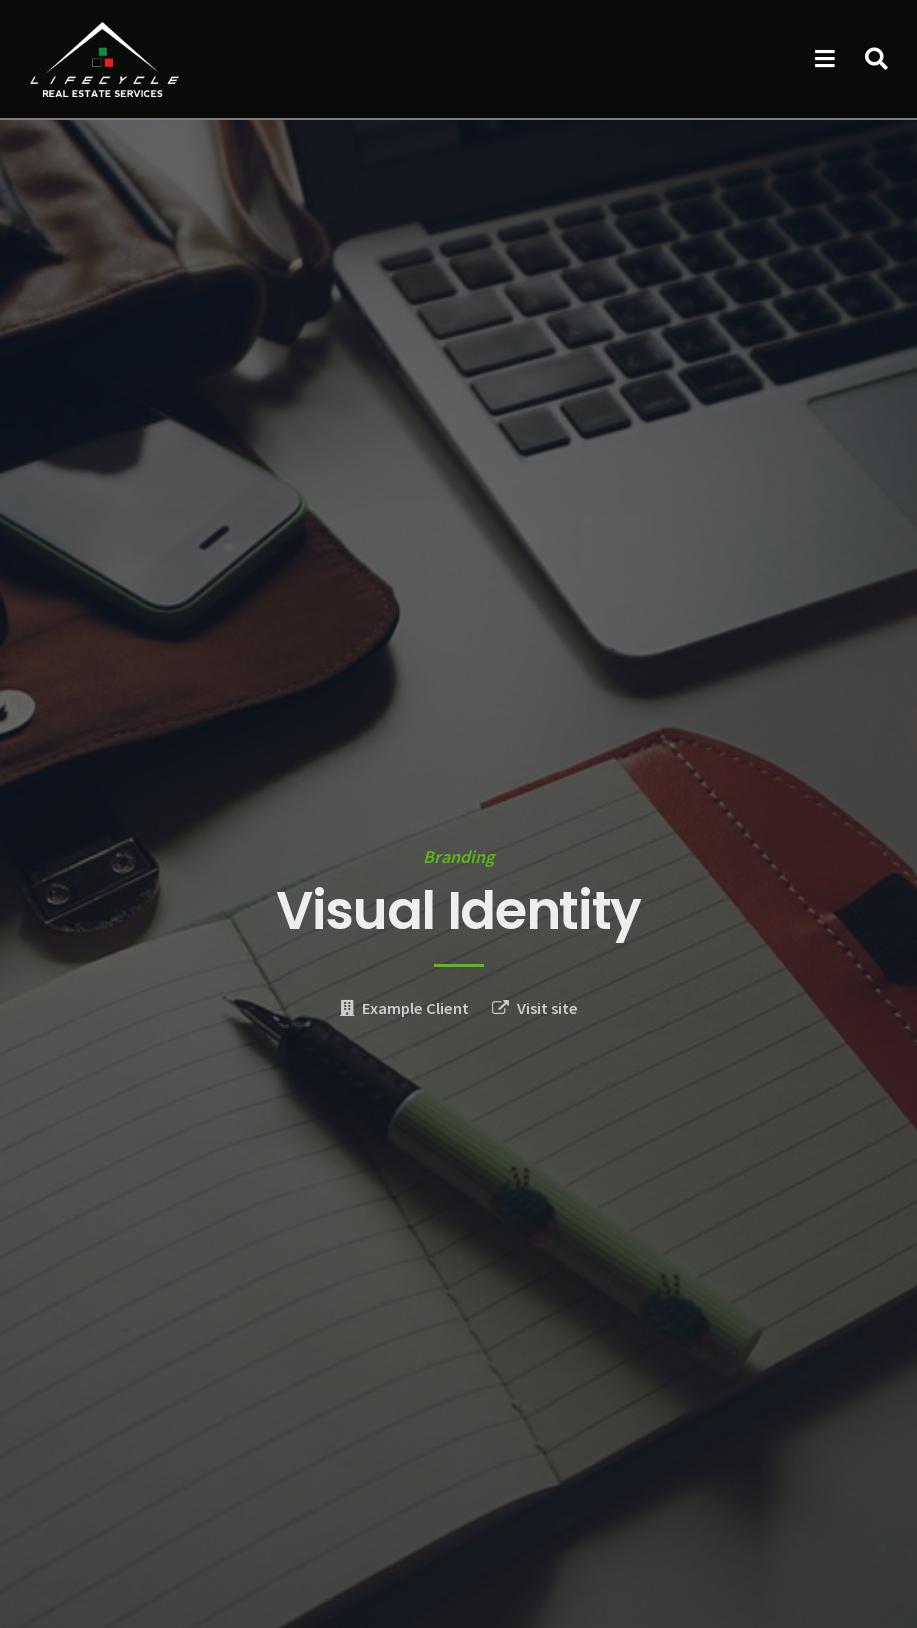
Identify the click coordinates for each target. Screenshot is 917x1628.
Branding (458, 856)
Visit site (547, 1008)
